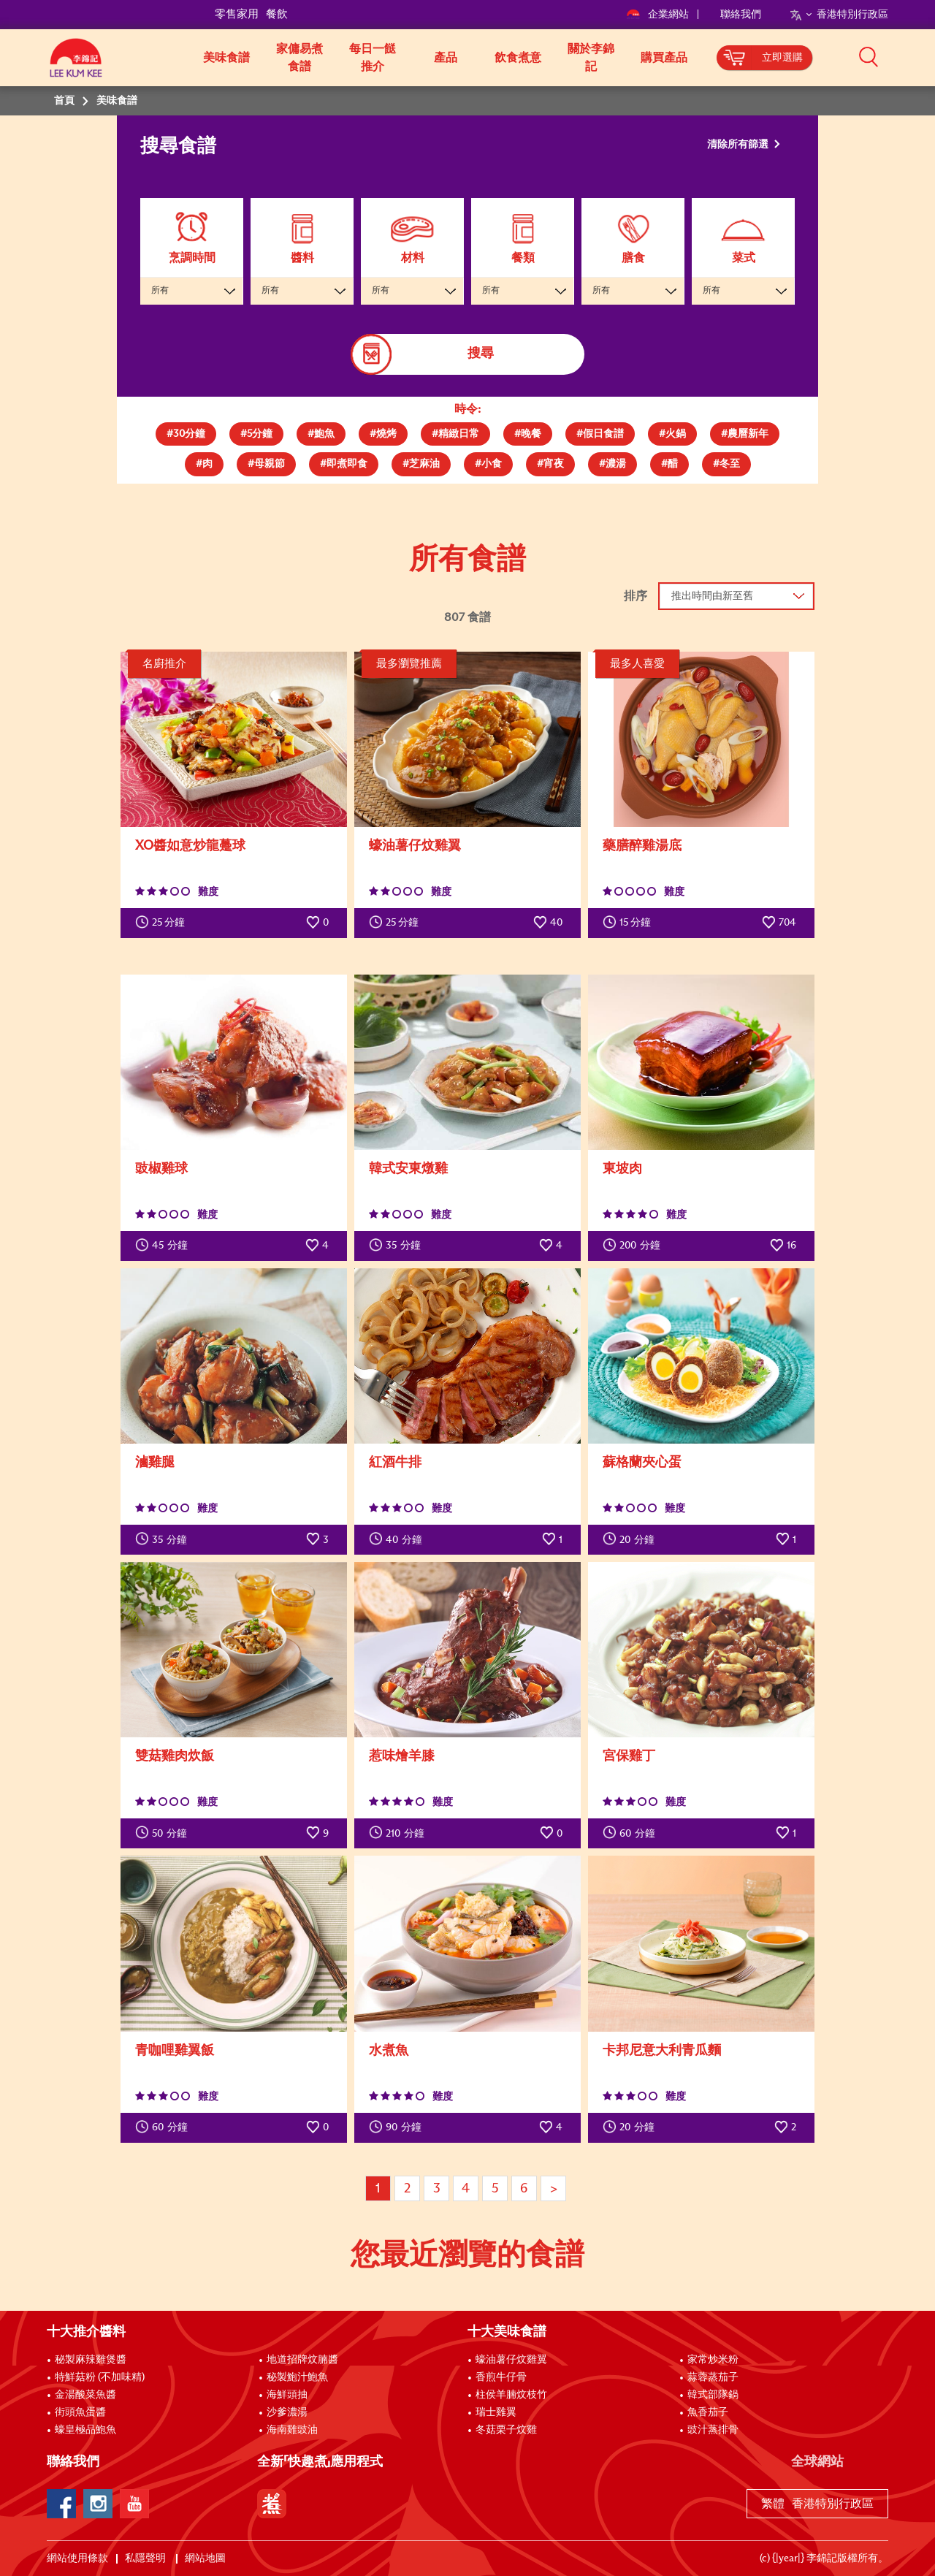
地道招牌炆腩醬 (302, 2360)
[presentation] (186, 431)
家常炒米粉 (713, 2360)
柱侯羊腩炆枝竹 (511, 2395)
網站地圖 (206, 2558)
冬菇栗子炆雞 (506, 2430)
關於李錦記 (591, 57)
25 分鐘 (160, 922)
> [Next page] (553, 2188)
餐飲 (277, 14)
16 (783, 1244)
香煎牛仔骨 (501, 2377)
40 (547, 922)
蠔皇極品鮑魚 (85, 2430)
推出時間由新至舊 (712, 596)
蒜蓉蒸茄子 (713, 2377)
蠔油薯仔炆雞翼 (511, 2360)
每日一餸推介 (372, 57)
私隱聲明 (146, 2558)
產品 (445, 58)
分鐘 (161, 1244)
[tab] (186, 434)
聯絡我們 (740, 14)
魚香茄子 (707, 2412)
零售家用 (237, 14)
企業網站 (658, 14)
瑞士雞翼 (496, 2412)
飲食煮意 (518, 58)
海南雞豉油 (292, 2430)
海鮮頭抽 (287, 2395)
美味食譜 (226, 58)
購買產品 (664, 58)
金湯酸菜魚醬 (85, 2395)
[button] (893, 56)
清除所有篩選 (739, 145)
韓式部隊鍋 (713, 2395)
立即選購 (782, 58)
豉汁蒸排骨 (713, 2430)
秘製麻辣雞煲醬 (90, 2360)
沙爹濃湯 (287, 2412)
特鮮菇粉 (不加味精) (100, 2377)
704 (779, 922)
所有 (160, 290)
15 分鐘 (627, 922)
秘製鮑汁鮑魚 (297, 2377)
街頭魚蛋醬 (80, 2412)
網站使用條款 (77, 2558)
